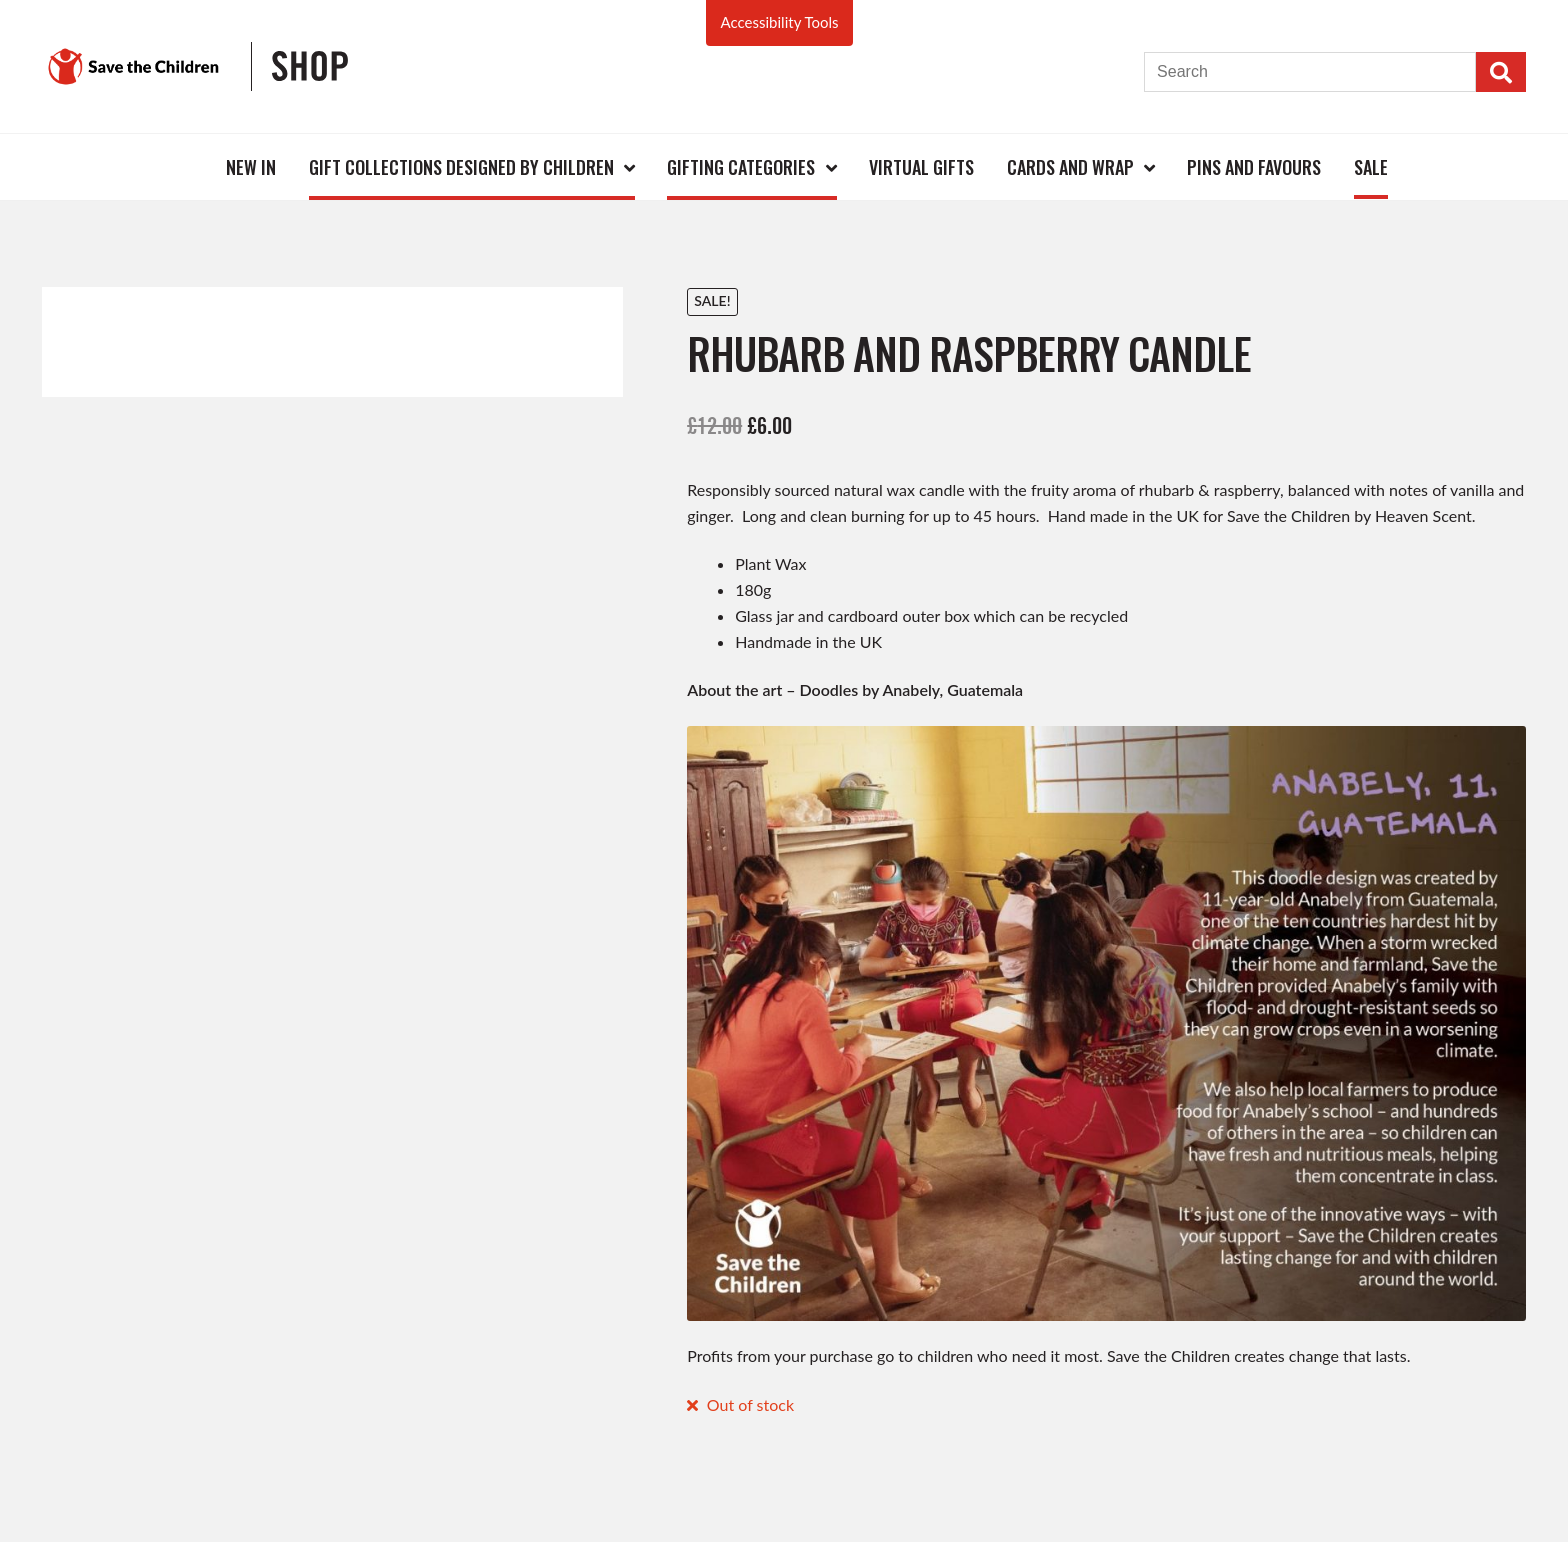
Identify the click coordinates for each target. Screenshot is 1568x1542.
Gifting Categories (741, 167)
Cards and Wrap (1070, 167)
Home (178, 166)
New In (251, 167)
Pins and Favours (1254, 167)
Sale (1371, 167)
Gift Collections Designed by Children (461, 167)
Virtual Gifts (921, 167)
